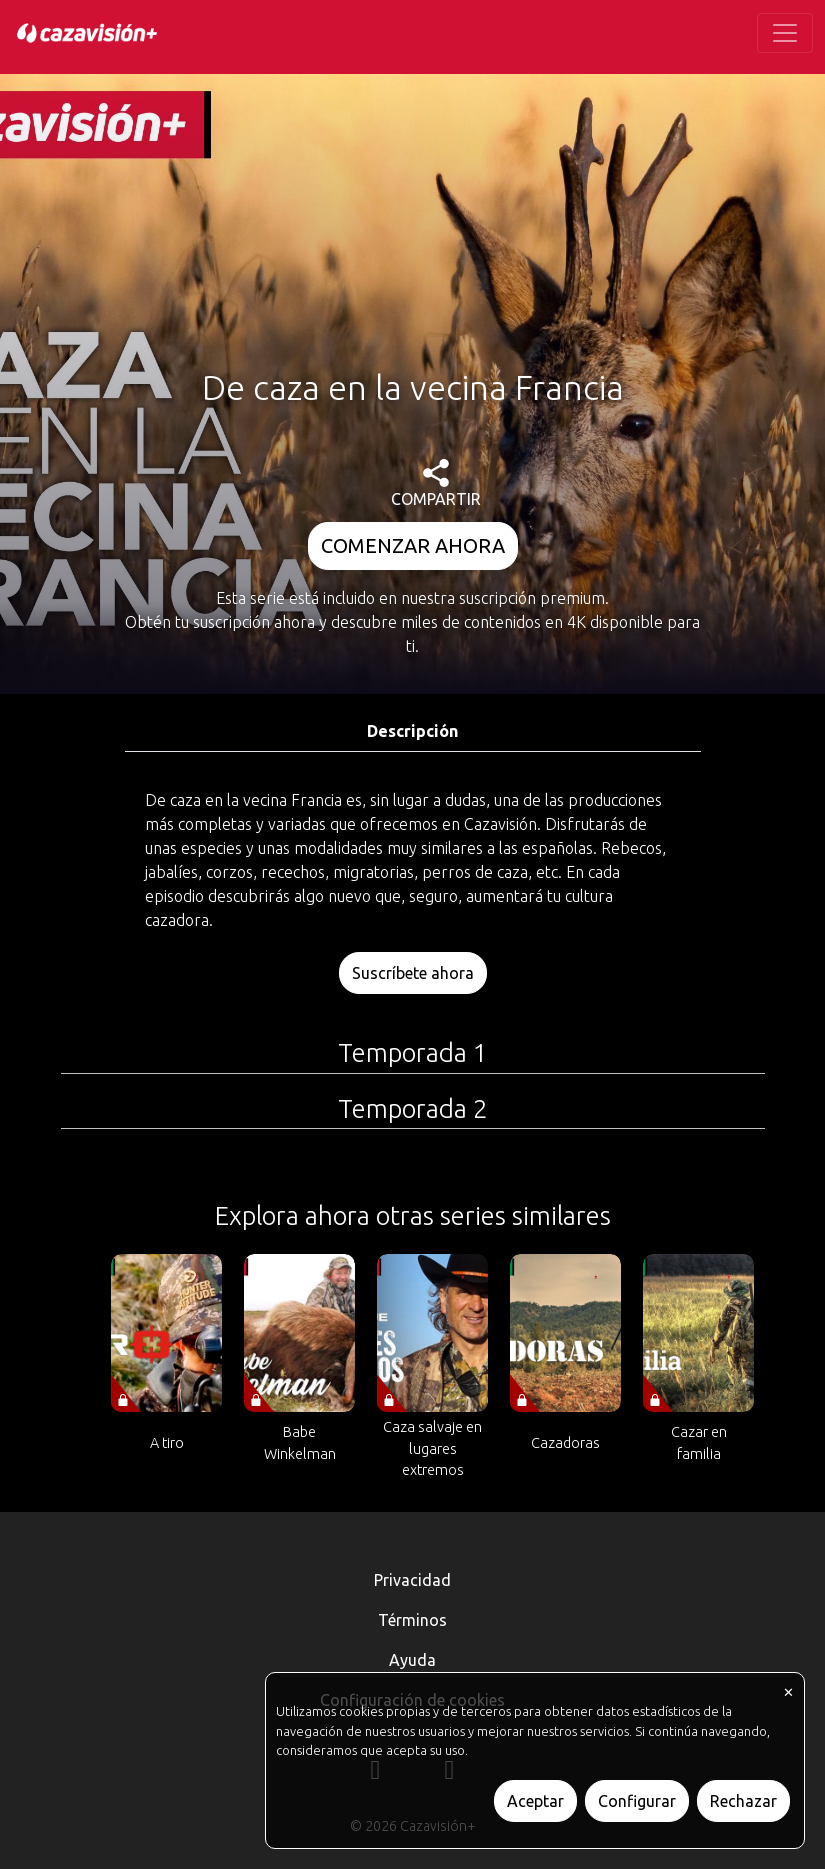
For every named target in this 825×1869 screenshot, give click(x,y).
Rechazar (743, 1801)
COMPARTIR (436, 483)
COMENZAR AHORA (413, 545)
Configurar (637, 1801)
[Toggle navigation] (785, 33)
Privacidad (412, 1580)
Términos (412, 1620)
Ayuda (412, 1660)
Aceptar (535, 1801)
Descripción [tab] (412, 731)
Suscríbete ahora (413, 973)
